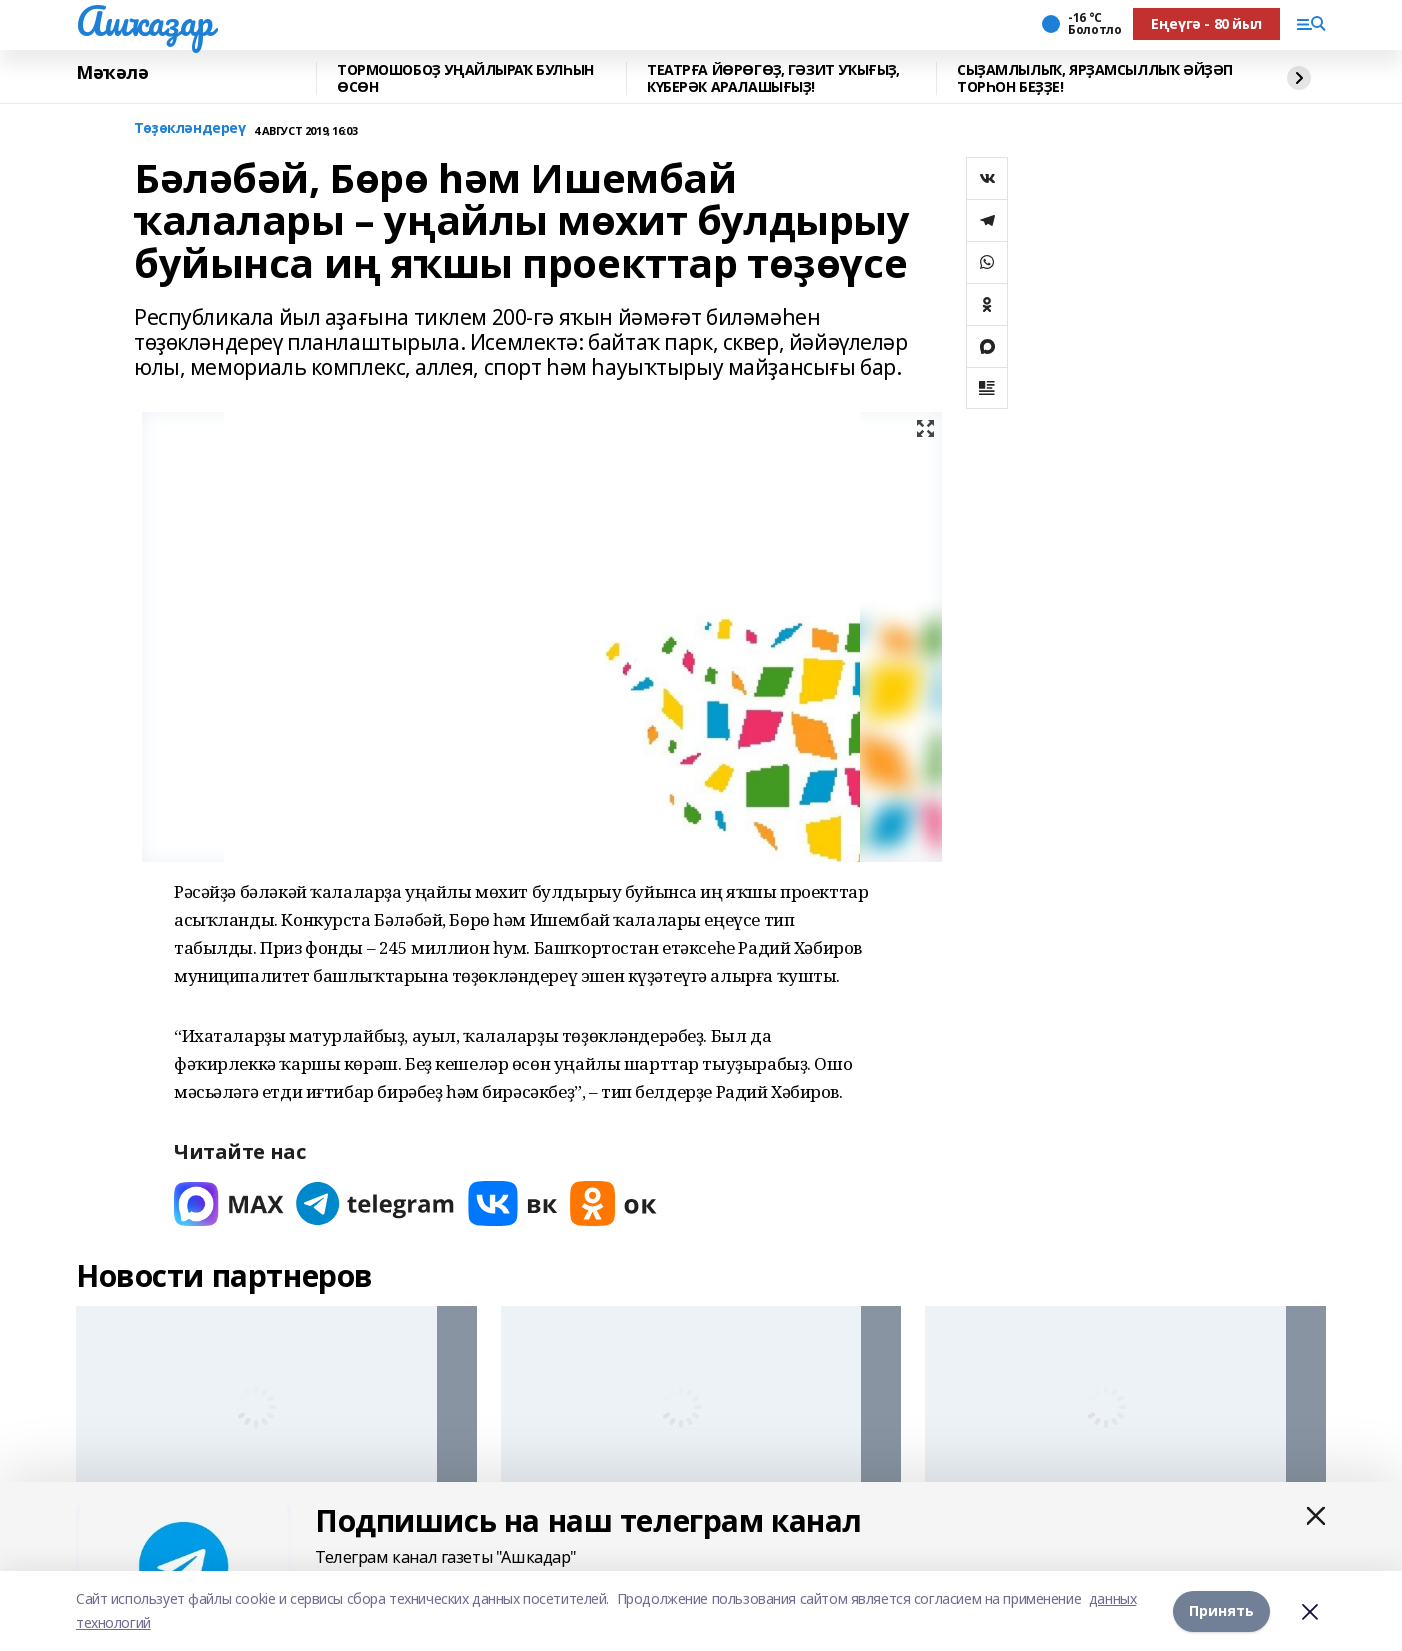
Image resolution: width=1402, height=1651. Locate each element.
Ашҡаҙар (144, 21)
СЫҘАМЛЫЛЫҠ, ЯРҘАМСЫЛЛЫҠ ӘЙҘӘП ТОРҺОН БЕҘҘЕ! (1095, 78)
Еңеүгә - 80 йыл (1206, 23)
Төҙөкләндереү (190, 128)
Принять (1221, 1610)
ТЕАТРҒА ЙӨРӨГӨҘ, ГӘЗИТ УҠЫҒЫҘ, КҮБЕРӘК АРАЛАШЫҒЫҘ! (773, 78)
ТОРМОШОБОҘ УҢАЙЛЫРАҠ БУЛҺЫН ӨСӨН (465, 78)
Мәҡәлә (112, 73)
